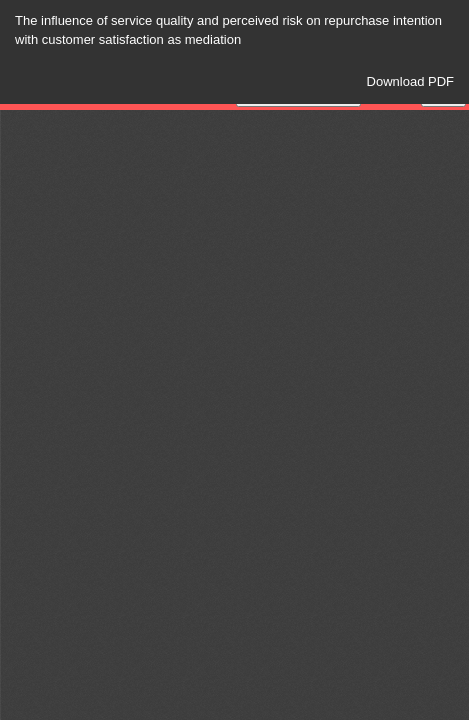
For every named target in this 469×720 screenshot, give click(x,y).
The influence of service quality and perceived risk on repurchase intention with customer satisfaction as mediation (228, 30)
